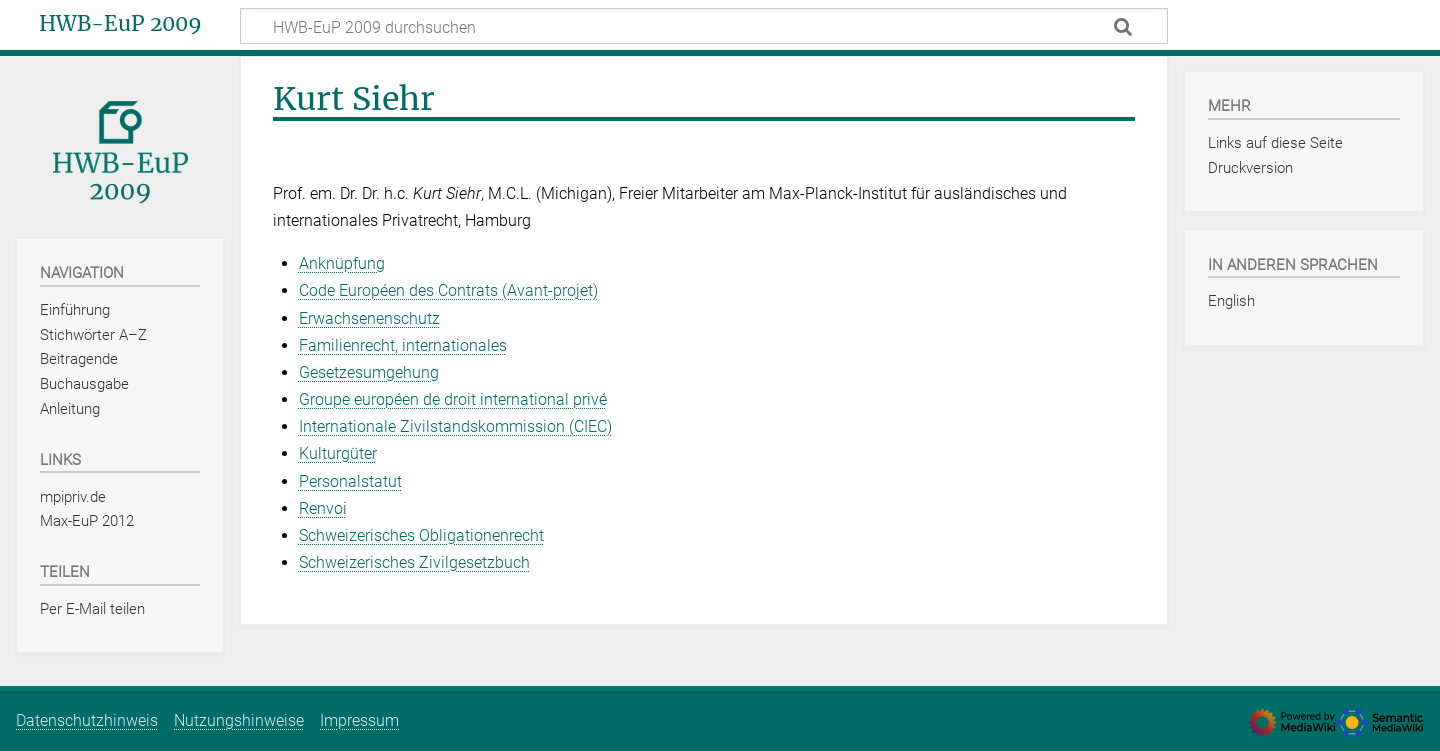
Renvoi (323, 508)
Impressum (359, 720)
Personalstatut (350, 481)
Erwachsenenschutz (369, 318)
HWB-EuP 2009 (120, 24)
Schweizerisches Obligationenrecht (421, 535)
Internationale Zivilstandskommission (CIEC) (455, 426)
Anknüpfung (342, 263)
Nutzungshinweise (239, 720)
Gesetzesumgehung (369, 372)
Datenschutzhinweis (87, 720)
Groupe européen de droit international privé (453, 399)
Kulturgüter (338, 453)
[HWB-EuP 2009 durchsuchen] (704, 26)
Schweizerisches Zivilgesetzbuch (414, 562)
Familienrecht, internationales (403, 345)
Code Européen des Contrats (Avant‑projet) (448, 290)
